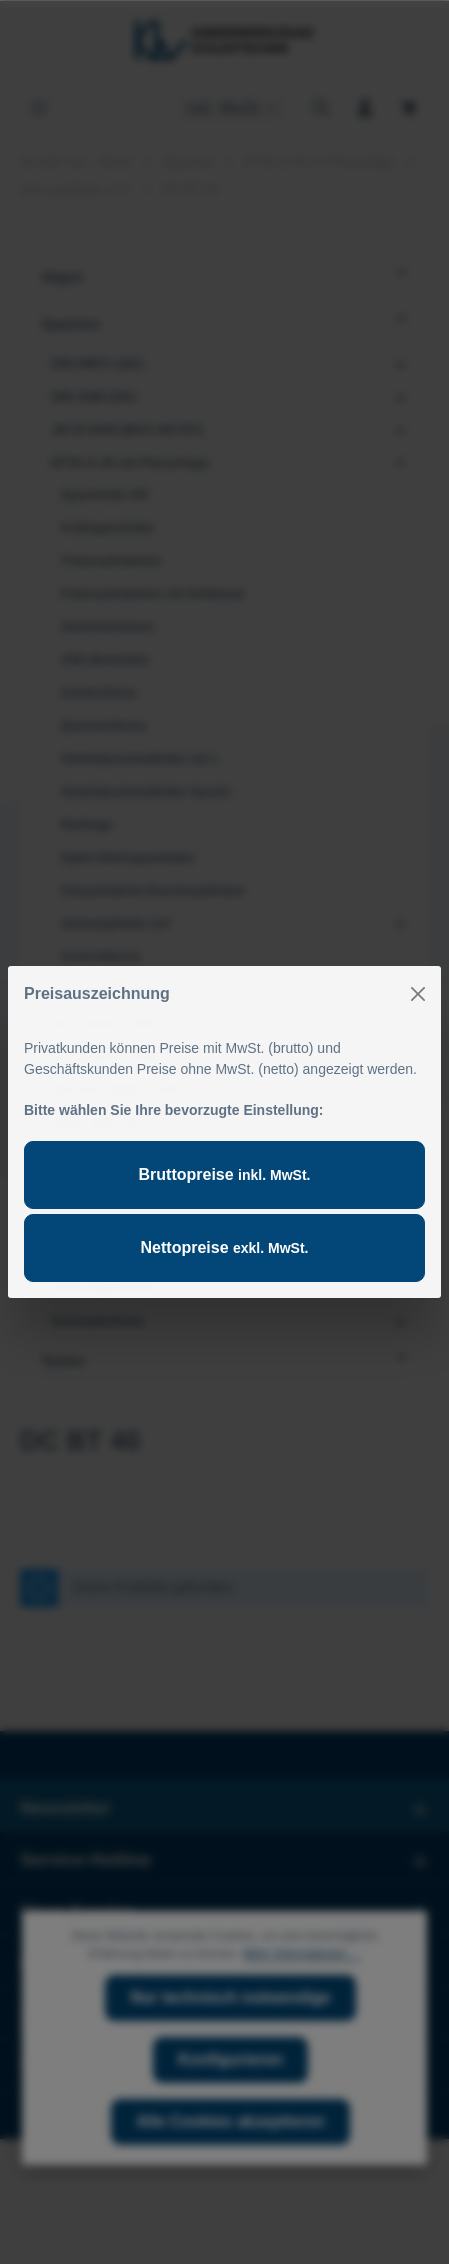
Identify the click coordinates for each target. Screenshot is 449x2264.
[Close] (418, 994)
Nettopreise (225, 1247)
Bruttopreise (225, 1174)
